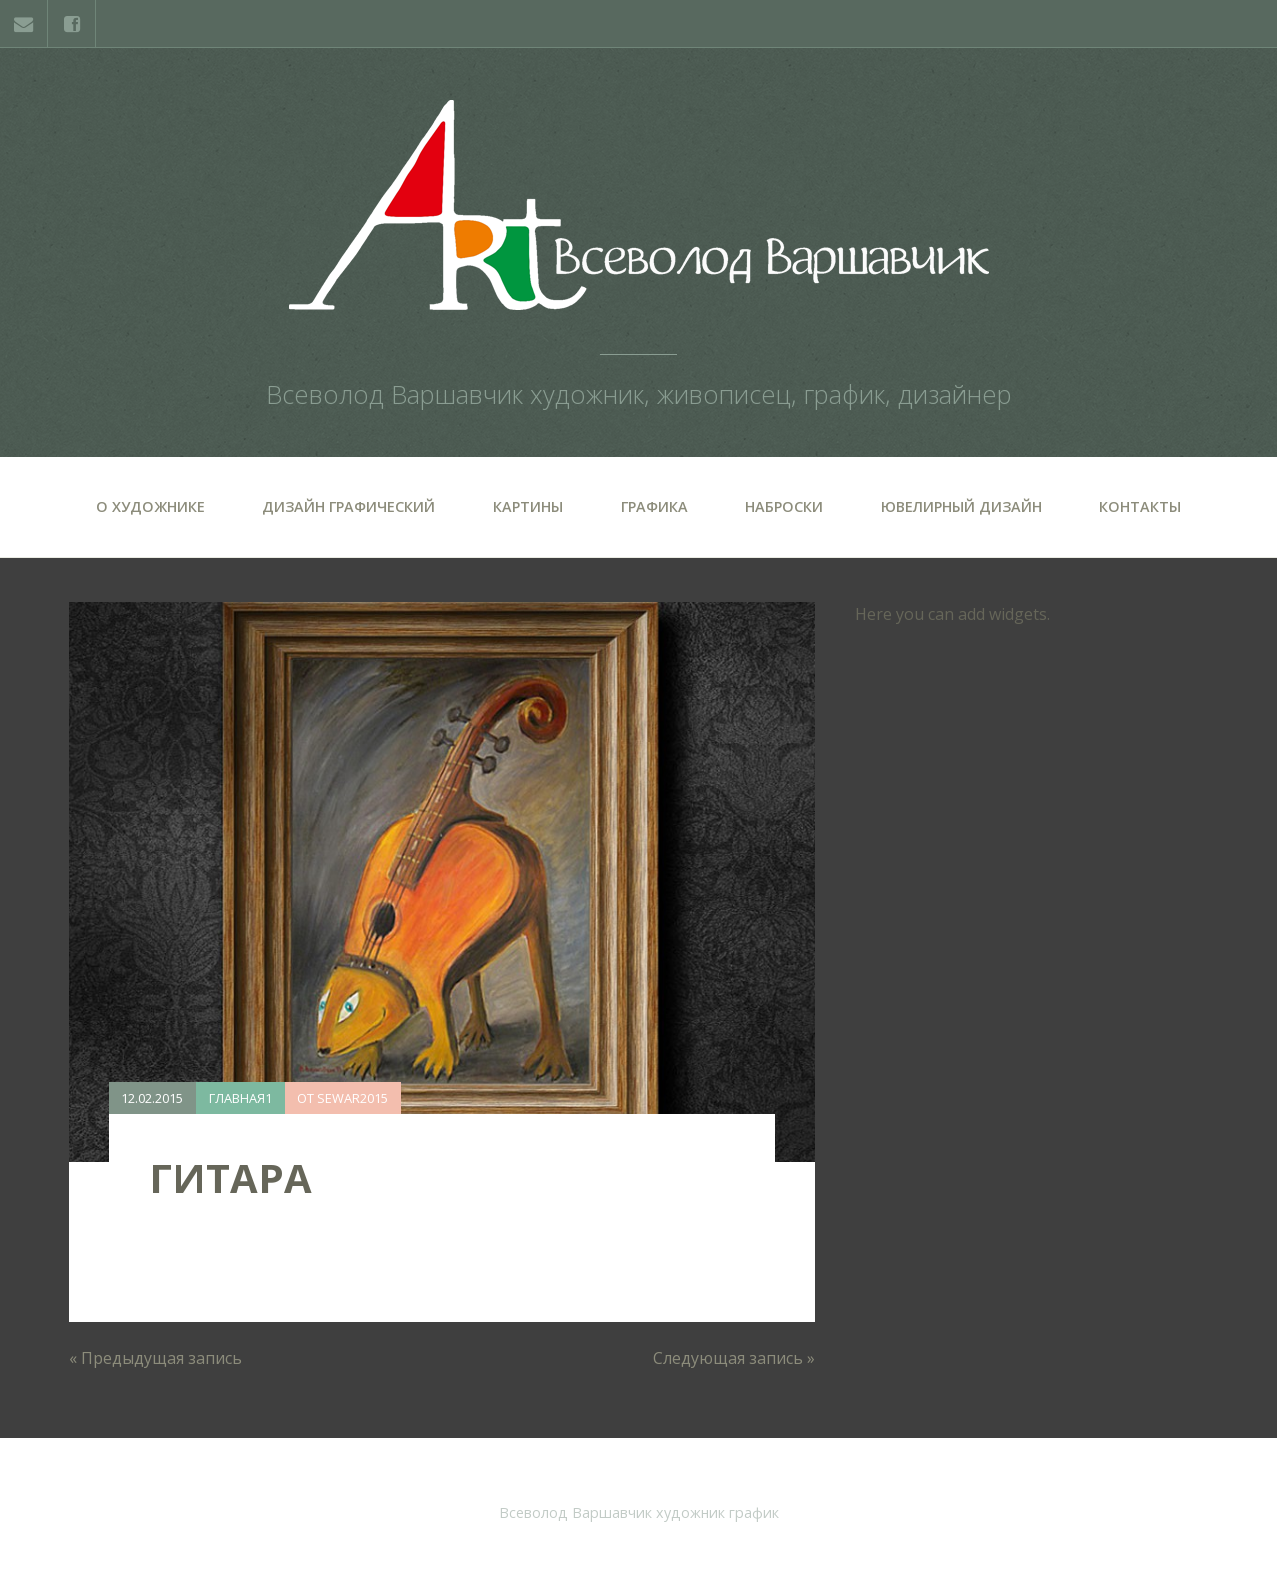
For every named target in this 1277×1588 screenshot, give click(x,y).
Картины (528, 506)
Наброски (784, 506)
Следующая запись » (734, 1358)
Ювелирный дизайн (961, 506)
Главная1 (240, 1098)
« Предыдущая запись (155, 1358)
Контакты (1140, 506)
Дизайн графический (348, 506)
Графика (654, 506)
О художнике (150, 506)
